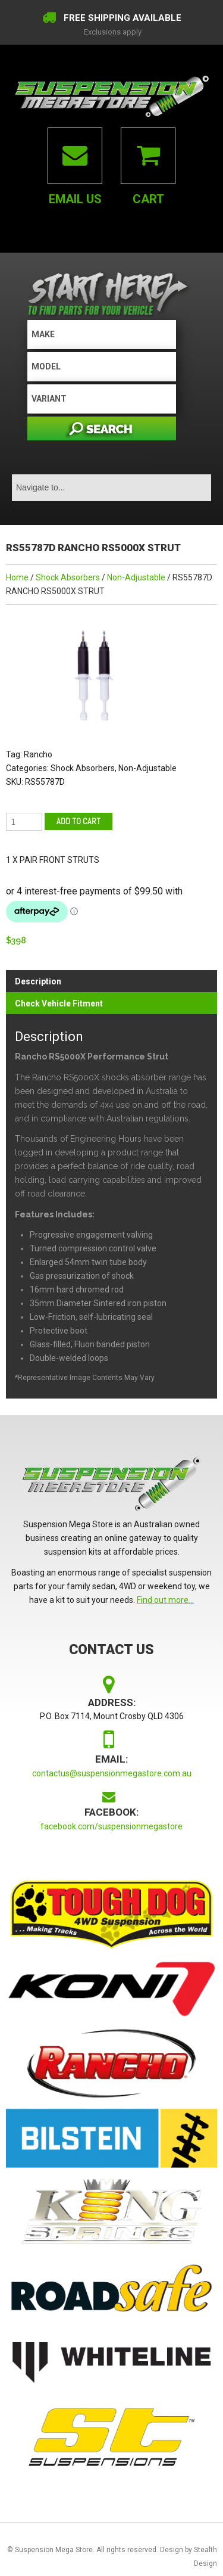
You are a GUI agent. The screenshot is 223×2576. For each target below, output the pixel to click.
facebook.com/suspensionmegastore (111, 1826)
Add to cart (78, 821)
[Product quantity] (24, 822)
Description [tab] (38, 981)
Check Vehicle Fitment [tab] (59, 1003)
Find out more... (165, 1600)
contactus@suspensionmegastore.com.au (111, 1773)
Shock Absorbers (68, 577)
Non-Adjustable (136, 577)
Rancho (38, 754)
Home (17, 577)
